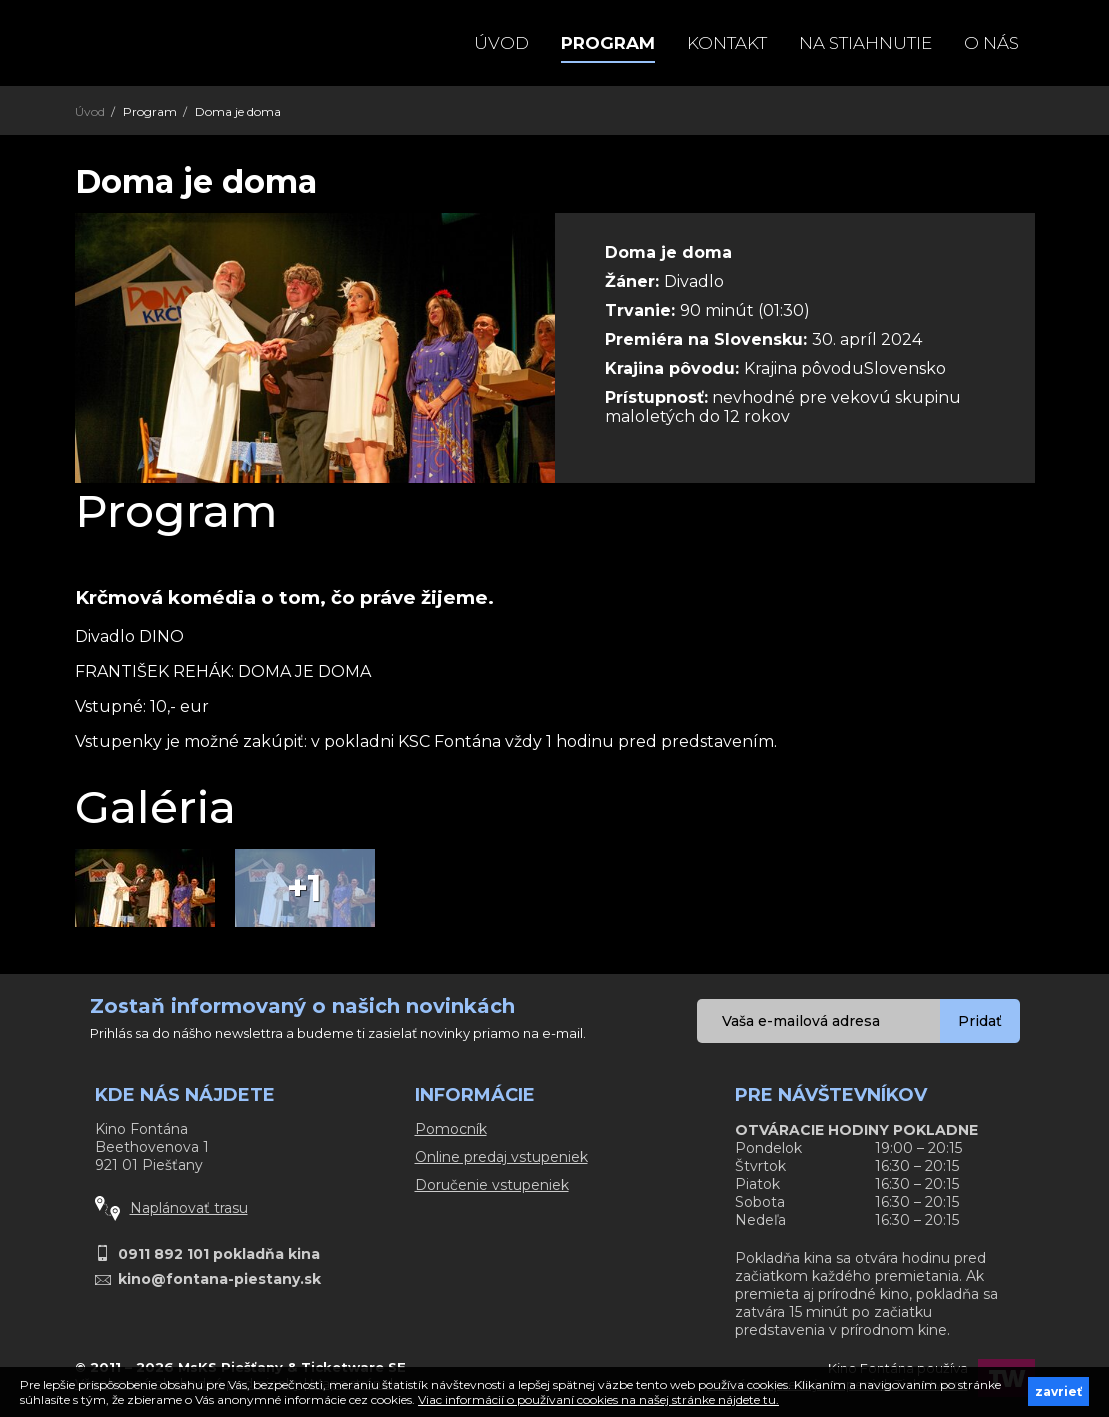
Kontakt (727, 43)
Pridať (980, 1021)
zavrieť (1058, 1391)
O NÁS (991, 43)
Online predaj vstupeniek (501, 1157)
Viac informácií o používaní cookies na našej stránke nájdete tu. (598, 1399)
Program (608, 43)
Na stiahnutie (865, 43)
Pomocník (451, 1129)
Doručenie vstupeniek (492, 1185)
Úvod (501, 43)
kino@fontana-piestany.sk (219, 1279)
